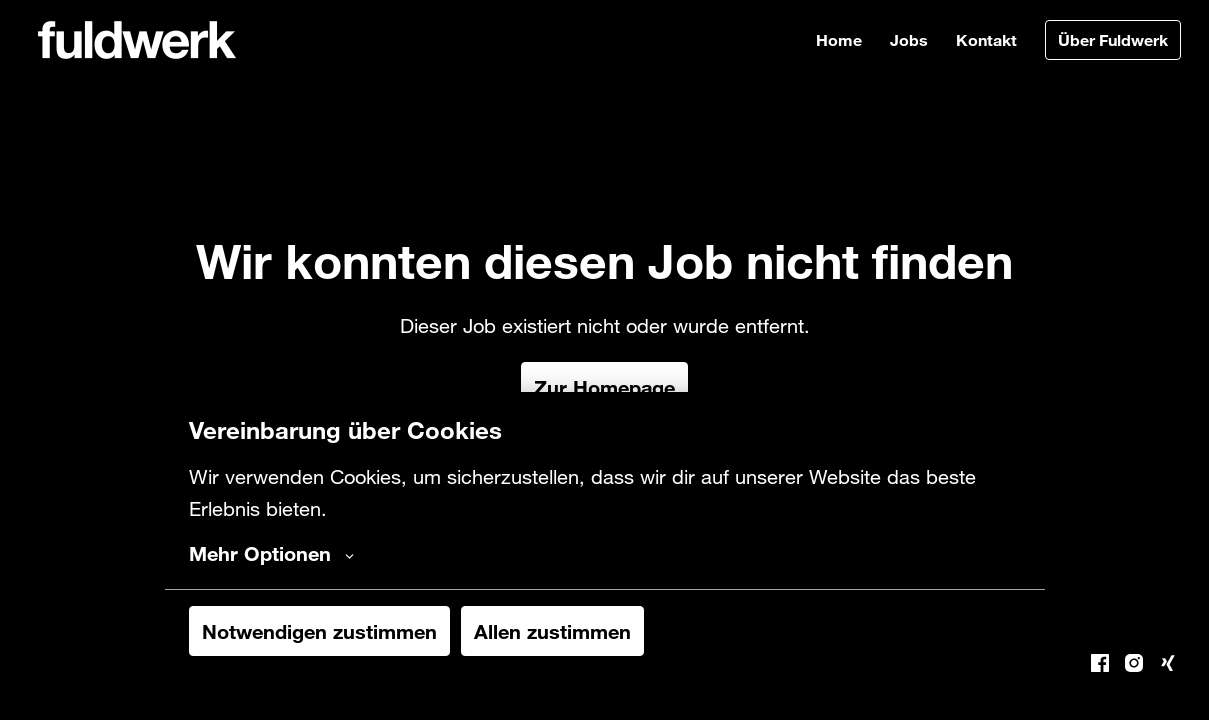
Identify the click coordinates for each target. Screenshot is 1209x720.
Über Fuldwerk (1113, 39)
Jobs (909, 39)
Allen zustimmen (552, 631)
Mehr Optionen (271, 553)
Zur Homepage (604, 387)
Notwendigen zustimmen (319, 631)
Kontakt (986, 39)
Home (839, 39)
